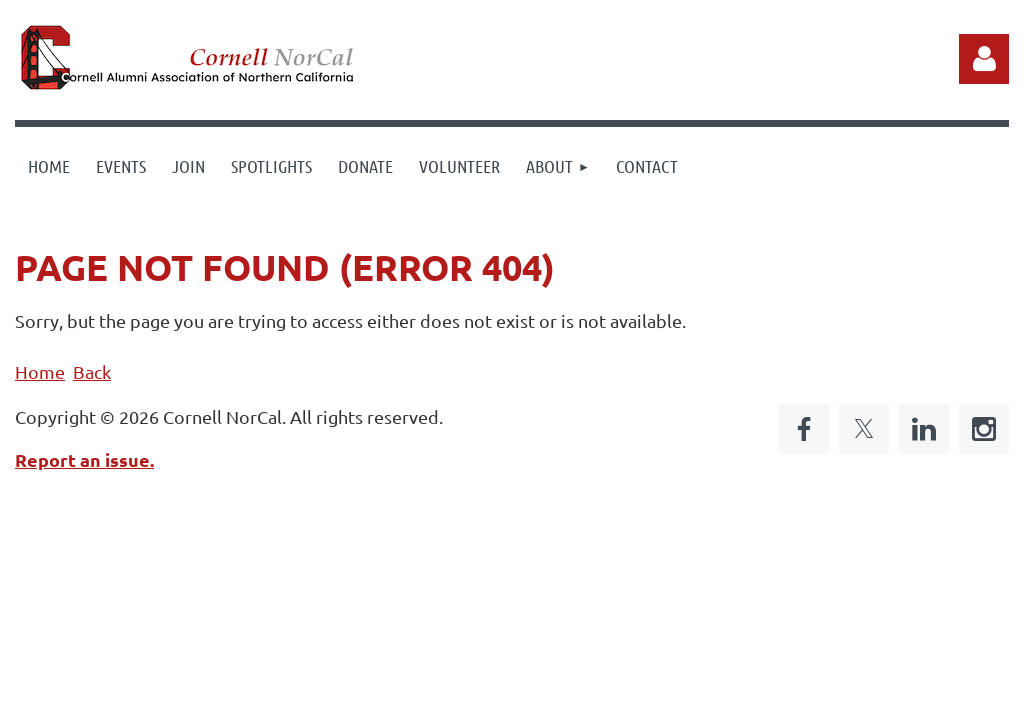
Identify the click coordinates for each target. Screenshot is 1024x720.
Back (92, 371)
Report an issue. (84, 459)
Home (40, 371)
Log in (984, 59)
